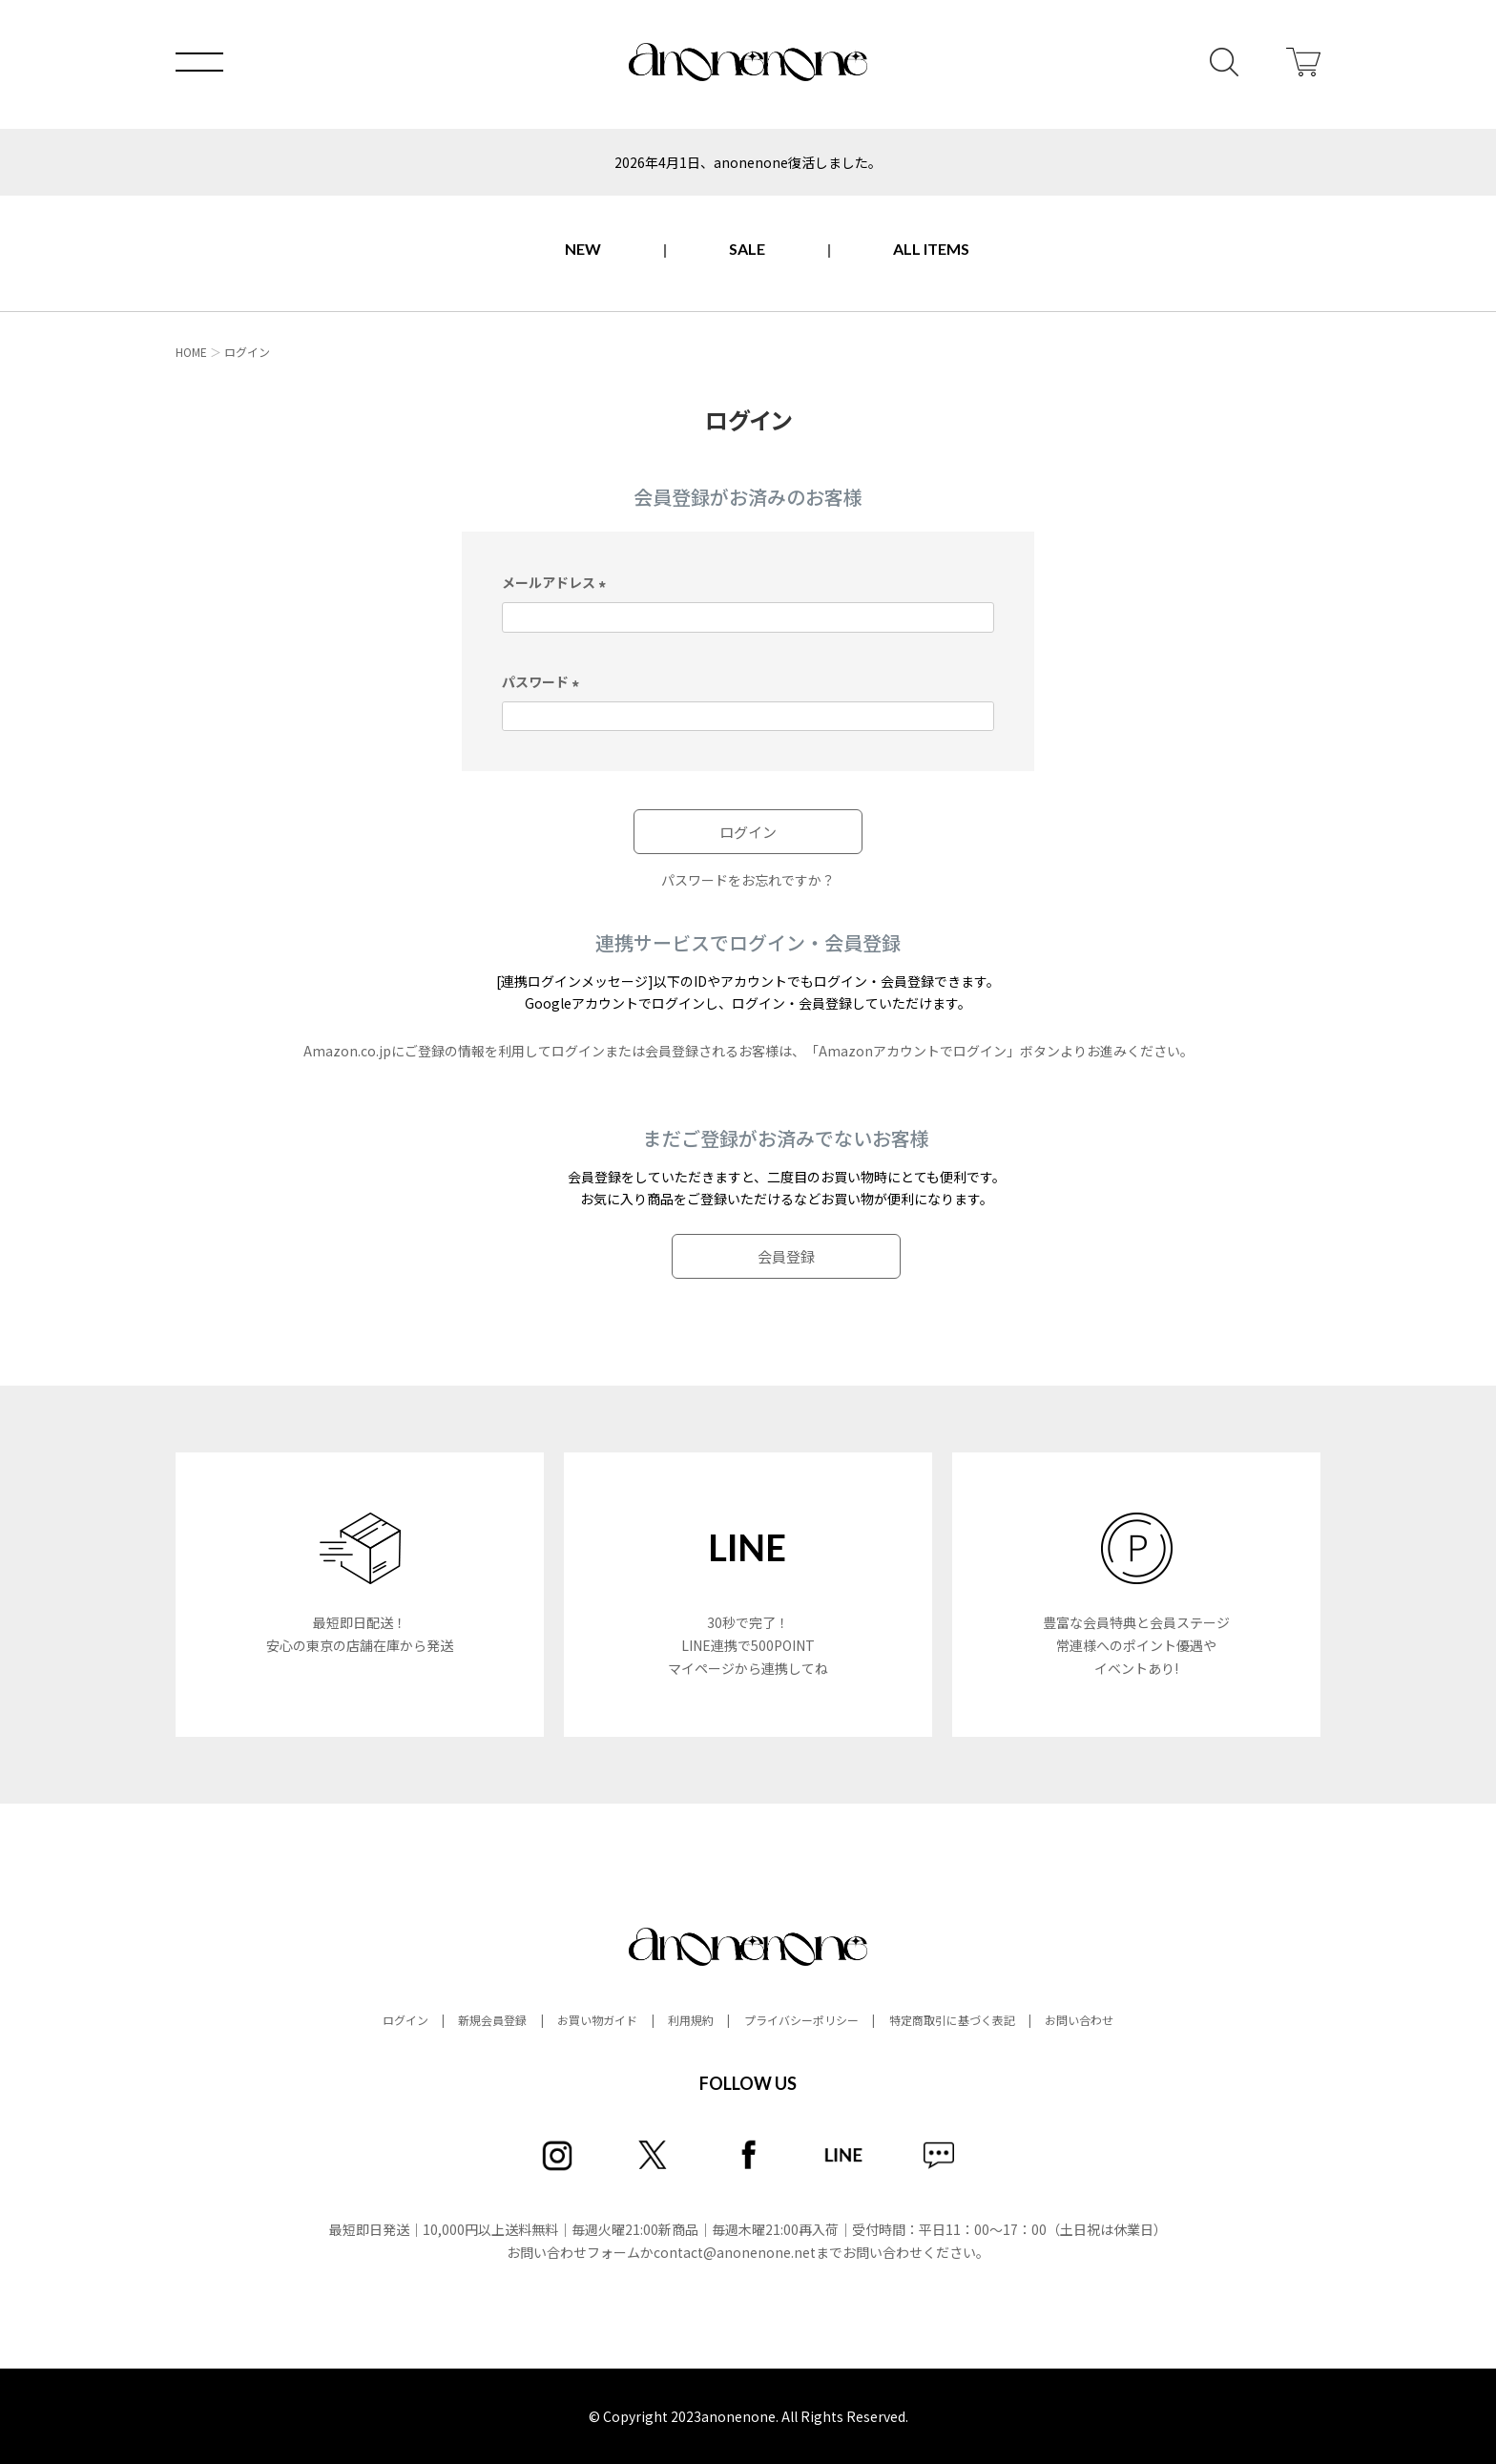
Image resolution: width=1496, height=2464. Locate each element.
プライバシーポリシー (801, 2020)
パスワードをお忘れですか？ (748, 879)
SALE (747, 249)
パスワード (543, 681)
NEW (583, 249)
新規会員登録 (492, 2020)
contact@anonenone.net (735, 2252)
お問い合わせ (1079, 2020)
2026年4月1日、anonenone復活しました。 (748, 162)
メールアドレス (557, 582)
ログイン (405, 2020)
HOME (191, 352)
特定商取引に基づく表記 (952, 2020)
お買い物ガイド (597, 2020)
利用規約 (691, 2020)
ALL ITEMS (931, 249)
